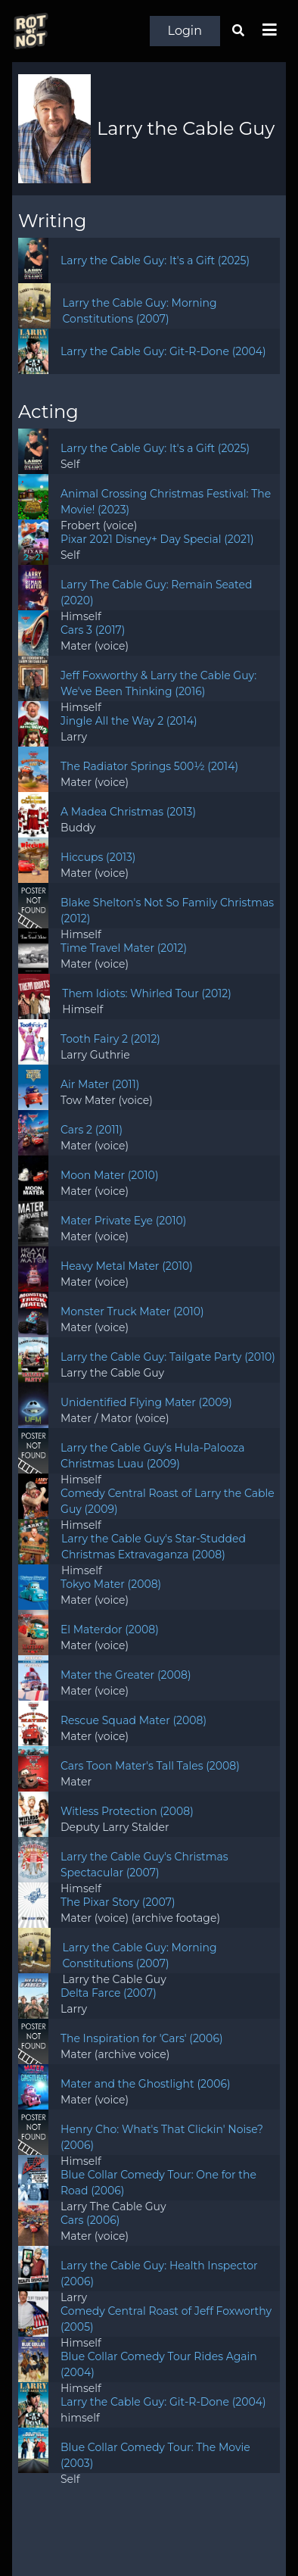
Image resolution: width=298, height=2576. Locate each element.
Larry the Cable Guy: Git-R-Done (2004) (163, 351)
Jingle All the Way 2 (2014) (129, 721)
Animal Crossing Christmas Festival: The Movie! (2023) (166, 501)
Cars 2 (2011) (92, 1130)
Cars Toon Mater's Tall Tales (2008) (150, 1766)
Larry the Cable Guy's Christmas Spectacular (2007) (144, 1864)
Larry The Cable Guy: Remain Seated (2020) (156, 592)
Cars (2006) (90, 2220)
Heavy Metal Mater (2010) (127, 1266)
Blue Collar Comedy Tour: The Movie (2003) (155, 2455)
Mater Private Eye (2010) (124, 1220)
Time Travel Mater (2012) (124, 948)
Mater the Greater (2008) (126, 1675)
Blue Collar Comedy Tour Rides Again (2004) (159, 2364)
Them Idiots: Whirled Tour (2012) (146, 993)
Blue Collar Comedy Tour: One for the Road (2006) (158, 2182)
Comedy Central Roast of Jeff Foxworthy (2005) (166, 2319)
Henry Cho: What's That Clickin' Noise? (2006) (162, 2137)
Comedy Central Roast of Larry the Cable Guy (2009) (168, 1501)
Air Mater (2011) (100, 1084)
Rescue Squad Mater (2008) (133, 1720)
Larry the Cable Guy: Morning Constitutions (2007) (140, 311)
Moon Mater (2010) (110, 1175)
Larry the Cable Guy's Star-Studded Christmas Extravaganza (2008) (153, 1546)
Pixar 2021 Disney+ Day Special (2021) (157, 539)
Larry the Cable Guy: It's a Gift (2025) (155, 260)
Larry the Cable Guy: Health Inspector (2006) (159, 2273)
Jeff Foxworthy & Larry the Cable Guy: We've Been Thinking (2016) (158, 683)
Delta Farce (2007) (109, 1993)
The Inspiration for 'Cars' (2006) (142, 2038)
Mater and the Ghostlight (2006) (146, 2084)
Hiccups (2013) (98, 857)
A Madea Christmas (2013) (128, 812)
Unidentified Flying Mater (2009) (146, 1402)
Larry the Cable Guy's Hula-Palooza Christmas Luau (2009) (153, 1455)
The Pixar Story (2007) (118, 1902)
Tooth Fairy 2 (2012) (110, 1039)
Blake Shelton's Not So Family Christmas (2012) (167, 910)
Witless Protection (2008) (127, 1811)
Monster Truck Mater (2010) (132, 1311)
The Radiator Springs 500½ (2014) (149, 766)
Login (185, 30)
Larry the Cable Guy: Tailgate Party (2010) (168, 1357)
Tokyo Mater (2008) (111, 1584)
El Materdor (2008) (110, 1629)
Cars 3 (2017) (93, 630)
